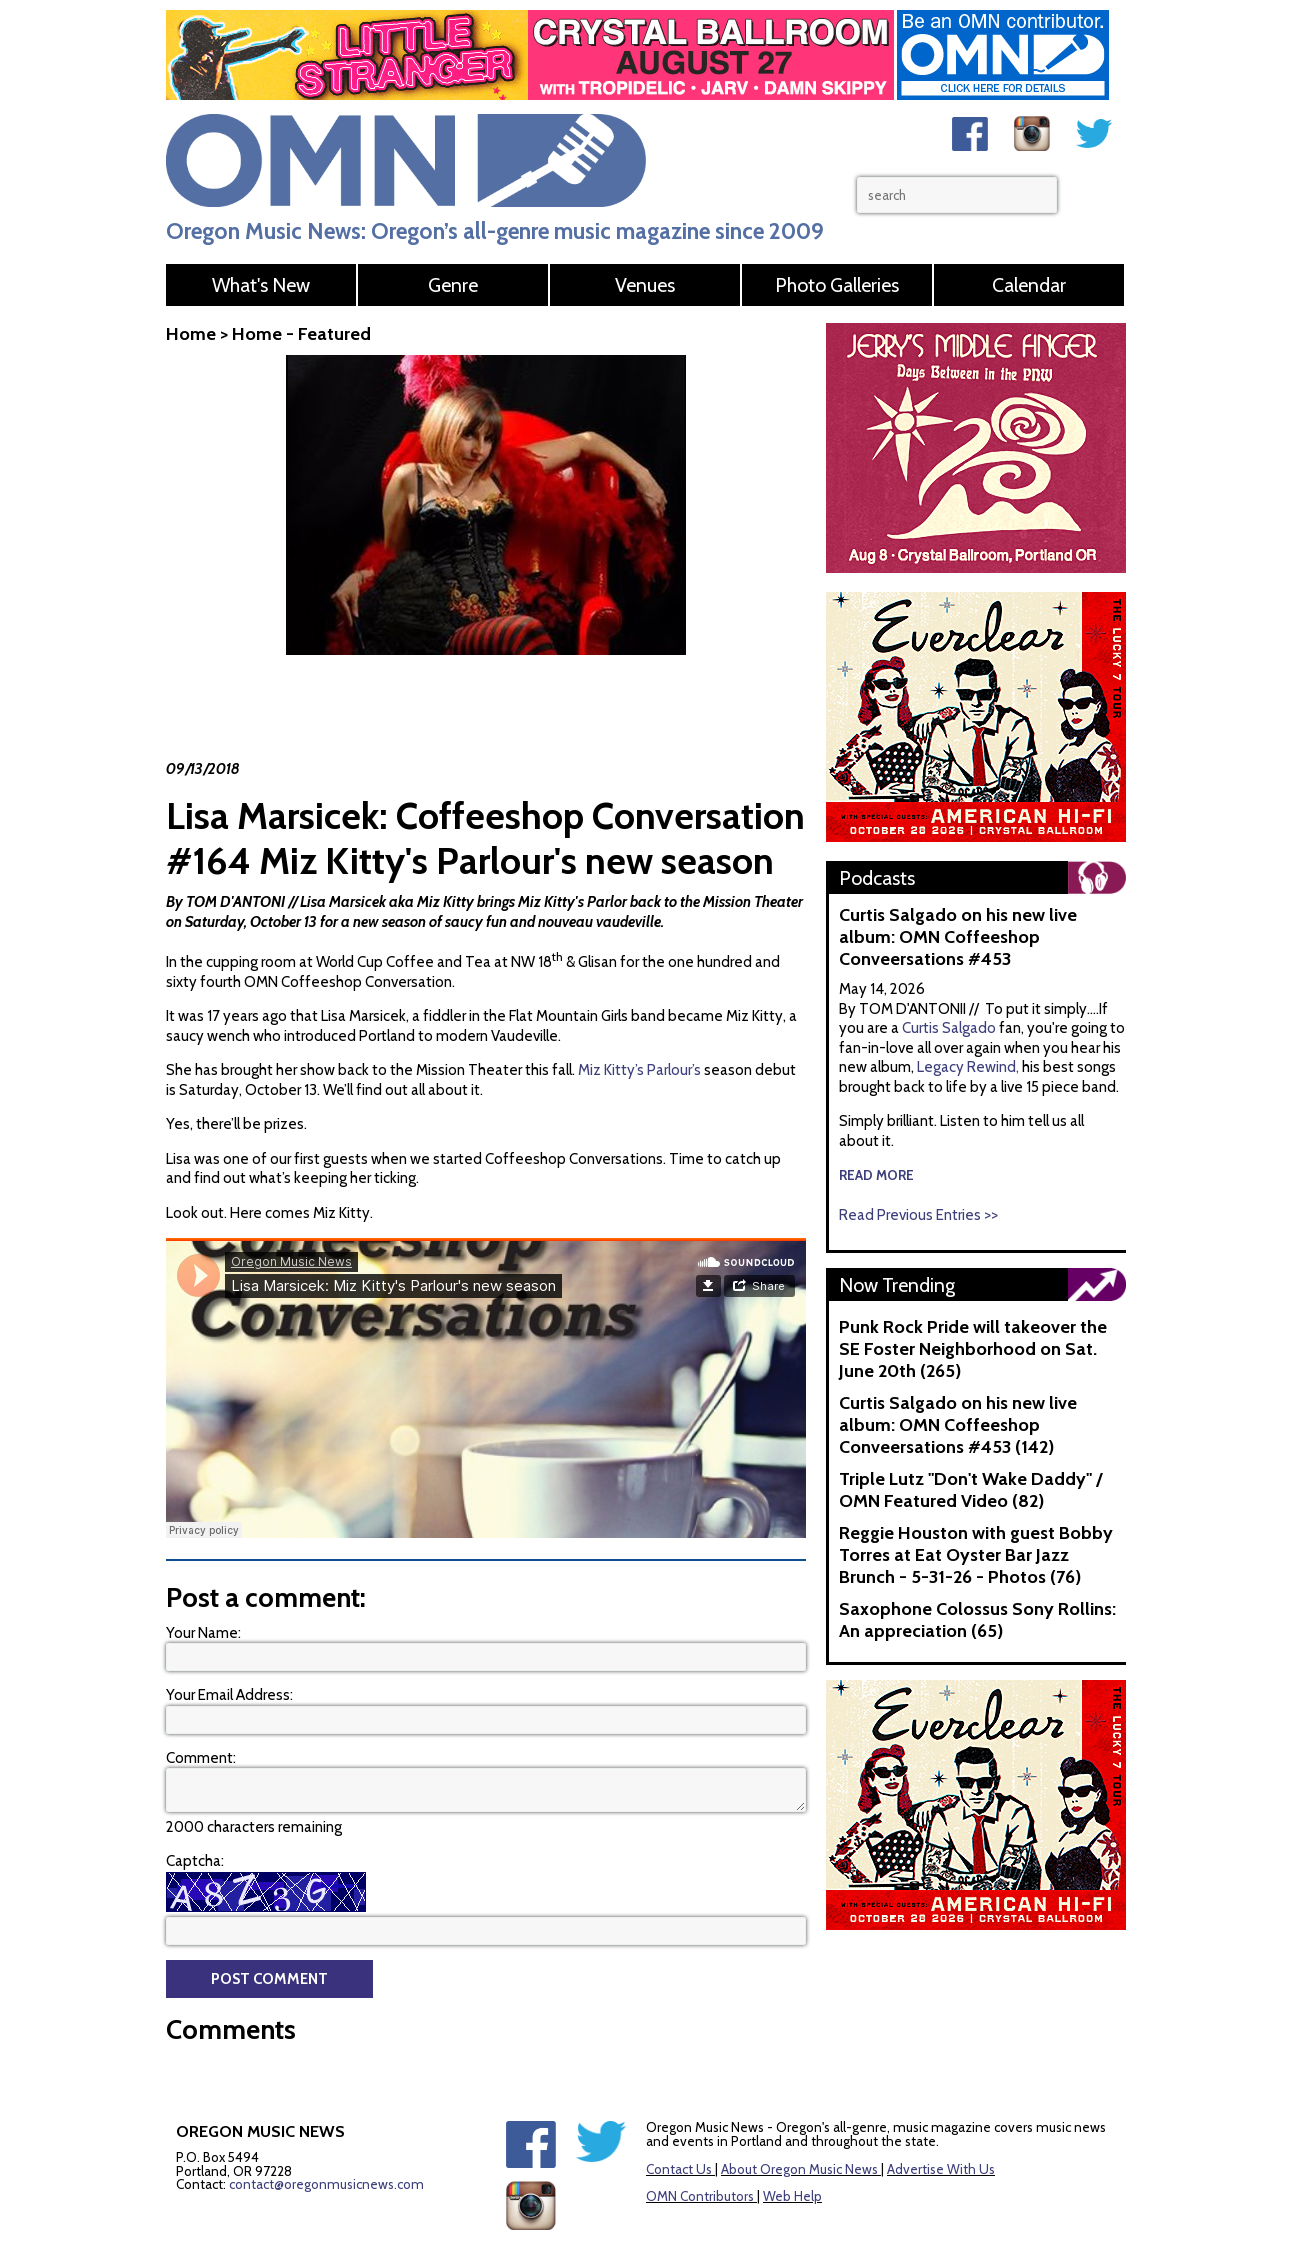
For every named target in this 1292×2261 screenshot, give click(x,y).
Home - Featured (301, 334)
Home (191, 334)
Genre (453, 285)
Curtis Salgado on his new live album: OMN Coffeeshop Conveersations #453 (958, 937)
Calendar (1029, 285)
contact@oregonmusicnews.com (326, 2184)
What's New (261, 285)
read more (876, 1175)
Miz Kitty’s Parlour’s (639, 1070)
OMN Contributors (700, 2196)
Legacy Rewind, (968, 1067)
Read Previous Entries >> (918, 1215)
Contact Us (679, 2169)
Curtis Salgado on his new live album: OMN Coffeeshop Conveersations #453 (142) (958, 1425)
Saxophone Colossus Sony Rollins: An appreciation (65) (977, 1620)
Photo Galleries (837, 285)
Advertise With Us (941, 2169)
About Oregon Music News (799, 2169)
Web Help (792, 2196)
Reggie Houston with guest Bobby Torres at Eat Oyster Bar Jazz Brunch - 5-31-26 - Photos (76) (976, 1555)
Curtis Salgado (950, 1028)
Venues (645, 285)
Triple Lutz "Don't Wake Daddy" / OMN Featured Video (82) (970, 1490)
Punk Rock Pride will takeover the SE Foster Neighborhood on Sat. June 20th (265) (973, 1349)
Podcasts (877, 878)
